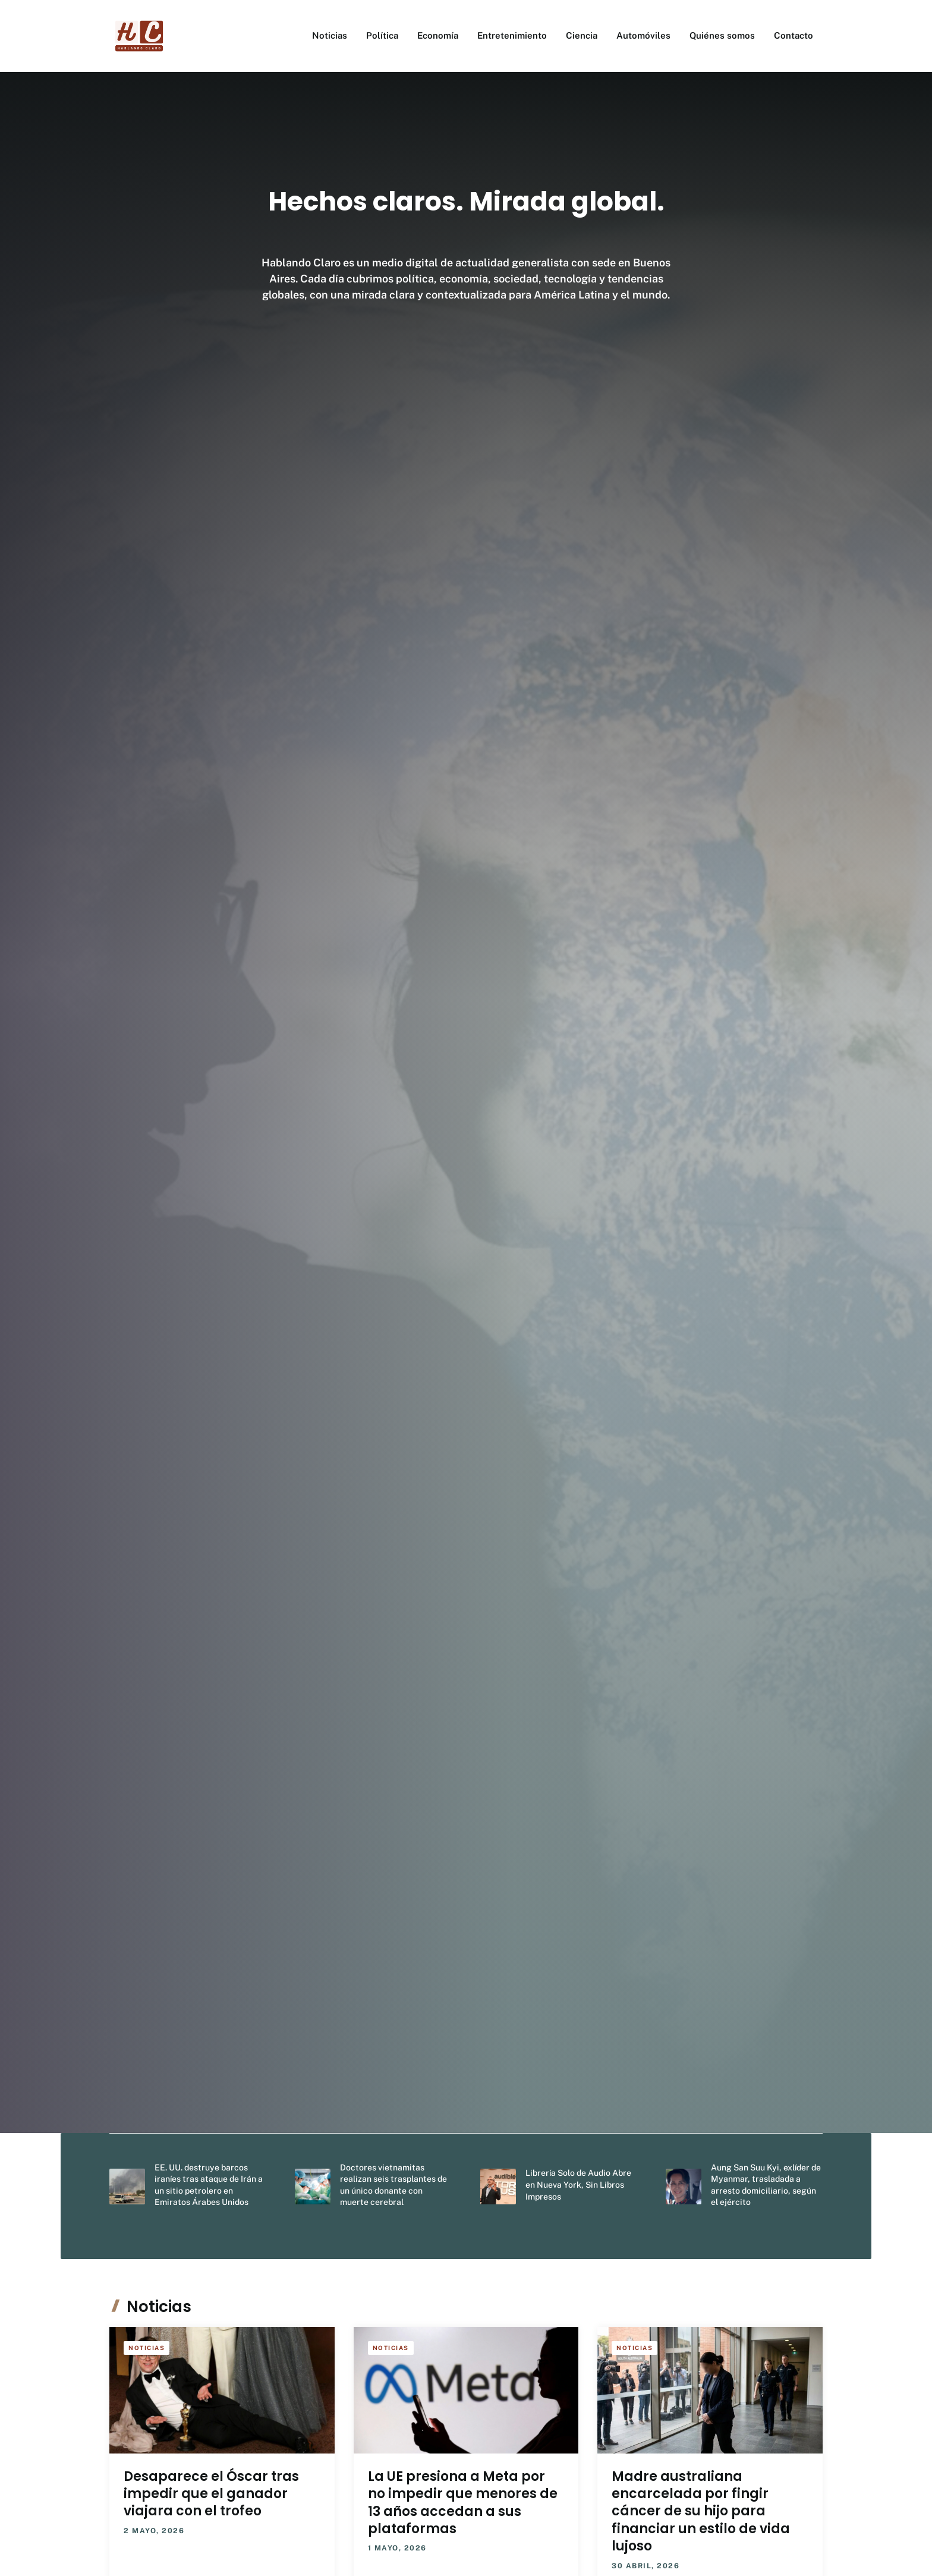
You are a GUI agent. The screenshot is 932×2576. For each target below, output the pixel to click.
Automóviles (643, 35)
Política (382, 35)
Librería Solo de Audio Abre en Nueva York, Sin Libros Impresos (578, 2184)
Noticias (329, 35)
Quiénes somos (722, 35)
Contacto (793, 35)
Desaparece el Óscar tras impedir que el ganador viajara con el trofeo (211, 2494)
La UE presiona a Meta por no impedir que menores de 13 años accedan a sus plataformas (463, 2502)
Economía (437, 35)
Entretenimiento (512, 35)
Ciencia (581, 35)
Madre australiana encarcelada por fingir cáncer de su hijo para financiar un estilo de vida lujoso (701, 2511)
